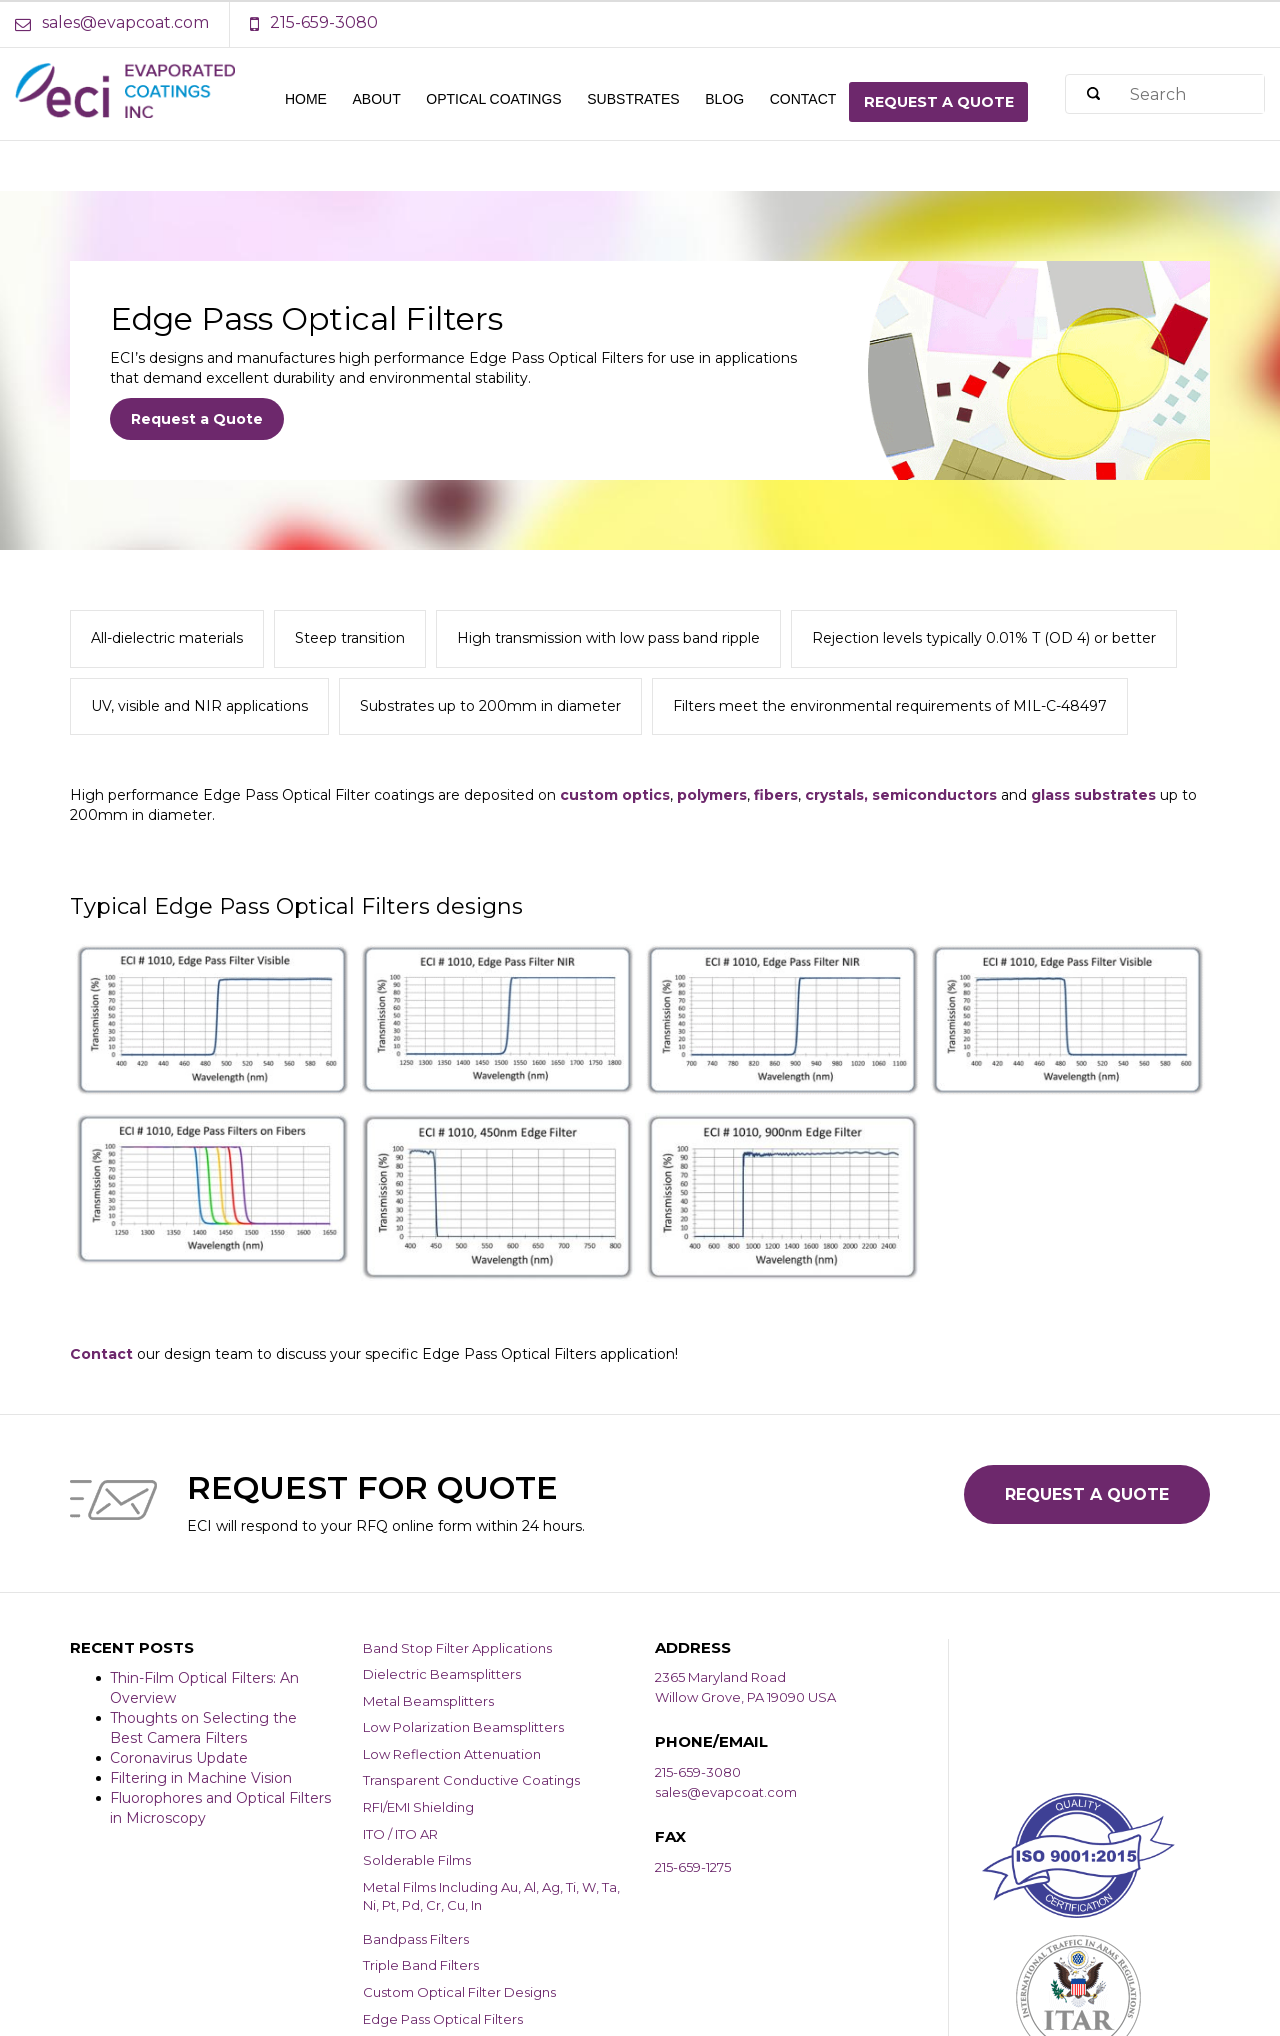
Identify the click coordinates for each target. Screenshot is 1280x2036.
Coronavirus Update (179, 1758)
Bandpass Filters (416, 1939)
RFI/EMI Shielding (418, 1807)
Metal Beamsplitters (428, 1701)
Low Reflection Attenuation (452, 1754)
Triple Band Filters (421, 1965)
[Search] (1093, 94)
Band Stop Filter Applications (457, 1648)
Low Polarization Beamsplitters (463, 1727)
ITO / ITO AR (400, 1834)
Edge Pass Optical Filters (443, 2019)
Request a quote (939, 102)
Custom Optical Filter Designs (459, 1992)
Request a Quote (197, 419)
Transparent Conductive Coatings (471, 1780)
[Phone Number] (314, 23)
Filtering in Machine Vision (201, 1778)
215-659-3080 (698, 1772)
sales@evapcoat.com (726, 1792)
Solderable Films (417, 1860)
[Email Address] (122, 23)
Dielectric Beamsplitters (442, 1674)
